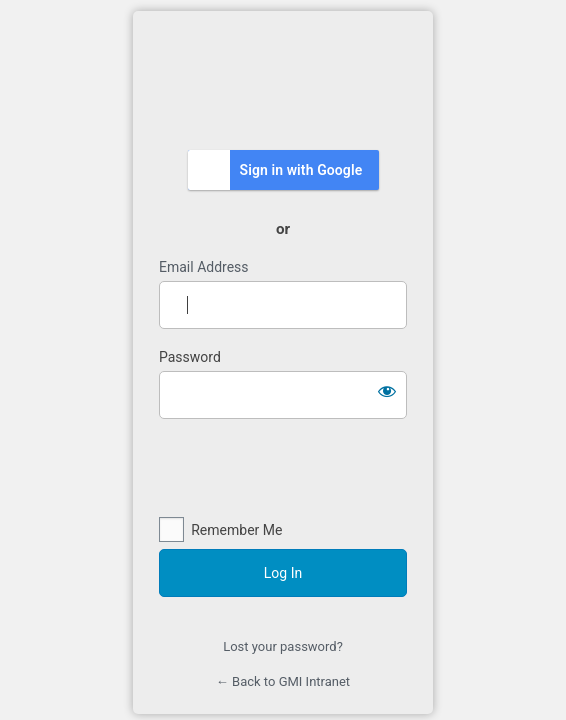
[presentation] (283, 469)
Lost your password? (283, 646)
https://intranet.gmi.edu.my (283, 79)
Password (190, 357)
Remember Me (236, 530)
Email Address (204, 267)
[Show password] (387, 391)
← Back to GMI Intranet (283, 681)
